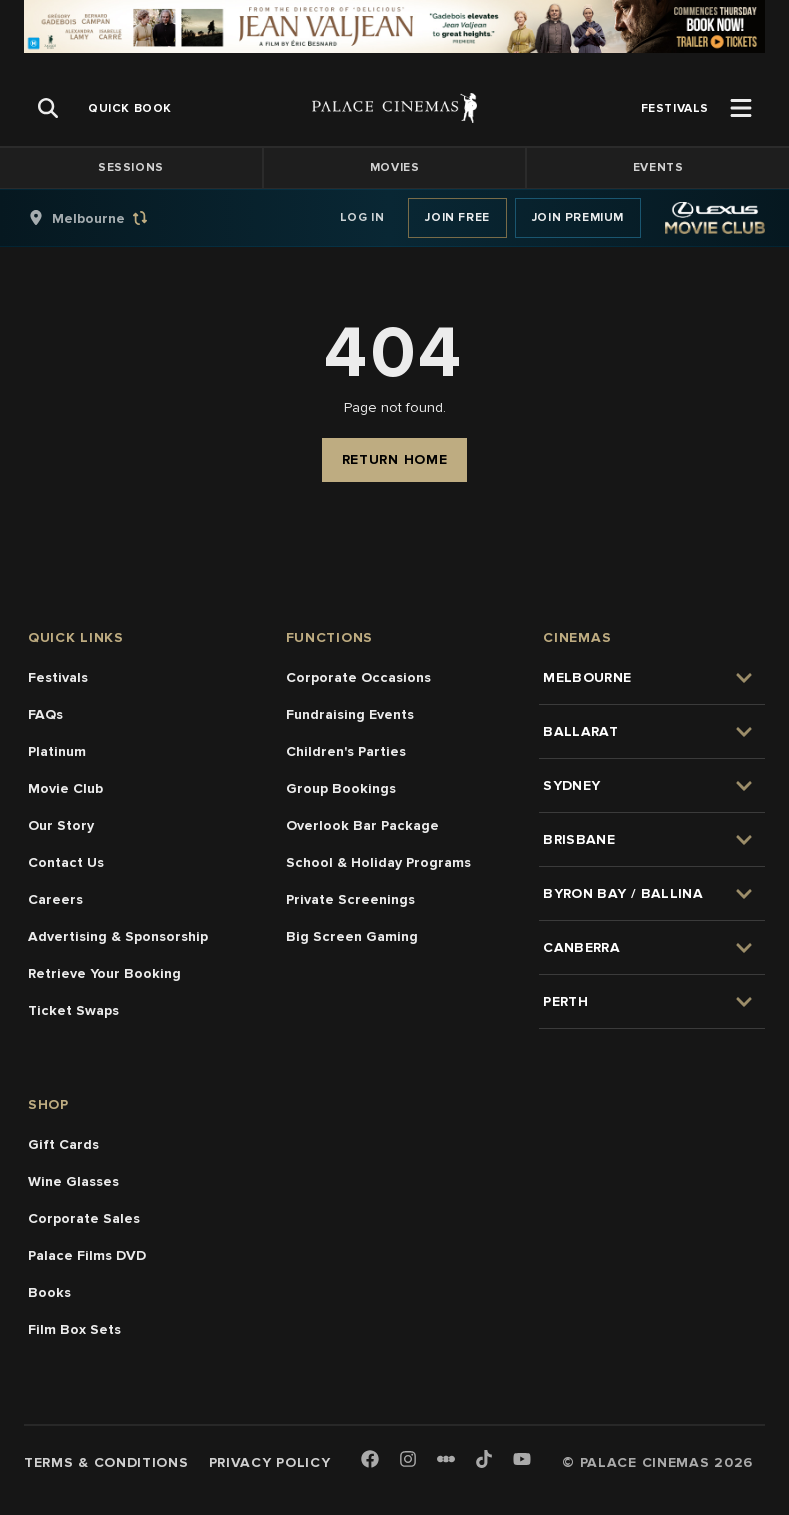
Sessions (131, 167)
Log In (362, 217)
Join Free (457, 217)
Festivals (58, 677)
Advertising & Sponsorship (118, 936)
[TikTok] (484, 1459)
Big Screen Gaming (352, 936)
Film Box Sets (74, 1329)
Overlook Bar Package (362, 825)
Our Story (61, 825)
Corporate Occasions (358, 677)
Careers (55, 899)
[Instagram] (408, 1460)
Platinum (57, 751)
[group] (109, 218)
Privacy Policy (270, 1462)
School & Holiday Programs (378, 862)
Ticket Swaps (73, 1010)
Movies (395, 167)
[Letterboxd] (446, 1459)
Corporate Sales (84, 1218)
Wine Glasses (73, 1181)
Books (49, 1292)
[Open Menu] (741, 108)
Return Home (395, 459)
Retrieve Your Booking (104, 973)
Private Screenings (350, 899)
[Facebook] (370, 1460)
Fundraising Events (350, 714)
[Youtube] (522, 1460)
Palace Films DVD (87, 1255)
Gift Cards (63, 1144)
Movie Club (65, 788)
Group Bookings (341, 788)
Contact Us (66, 862)
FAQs (45, 714)
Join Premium (578, 217)
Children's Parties (346, 751)
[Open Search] (48, 108)
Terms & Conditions (106, 1462)
